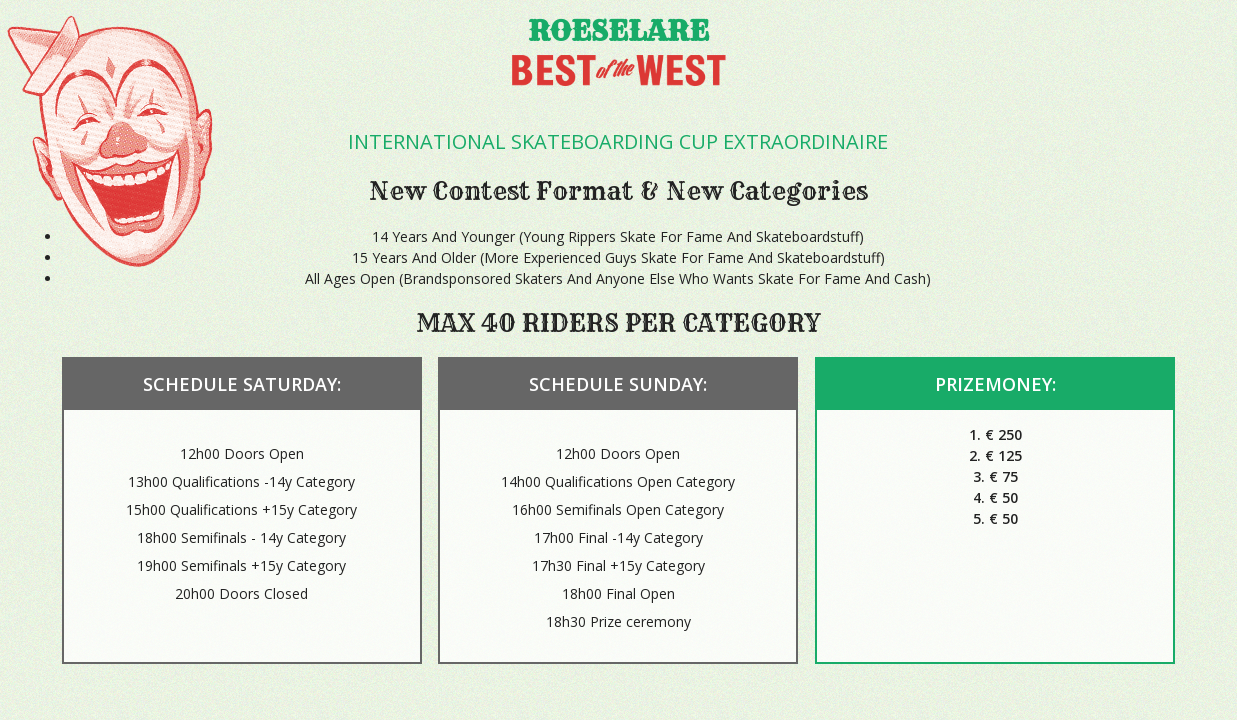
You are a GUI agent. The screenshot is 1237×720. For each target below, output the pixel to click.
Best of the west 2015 (619, 73)
